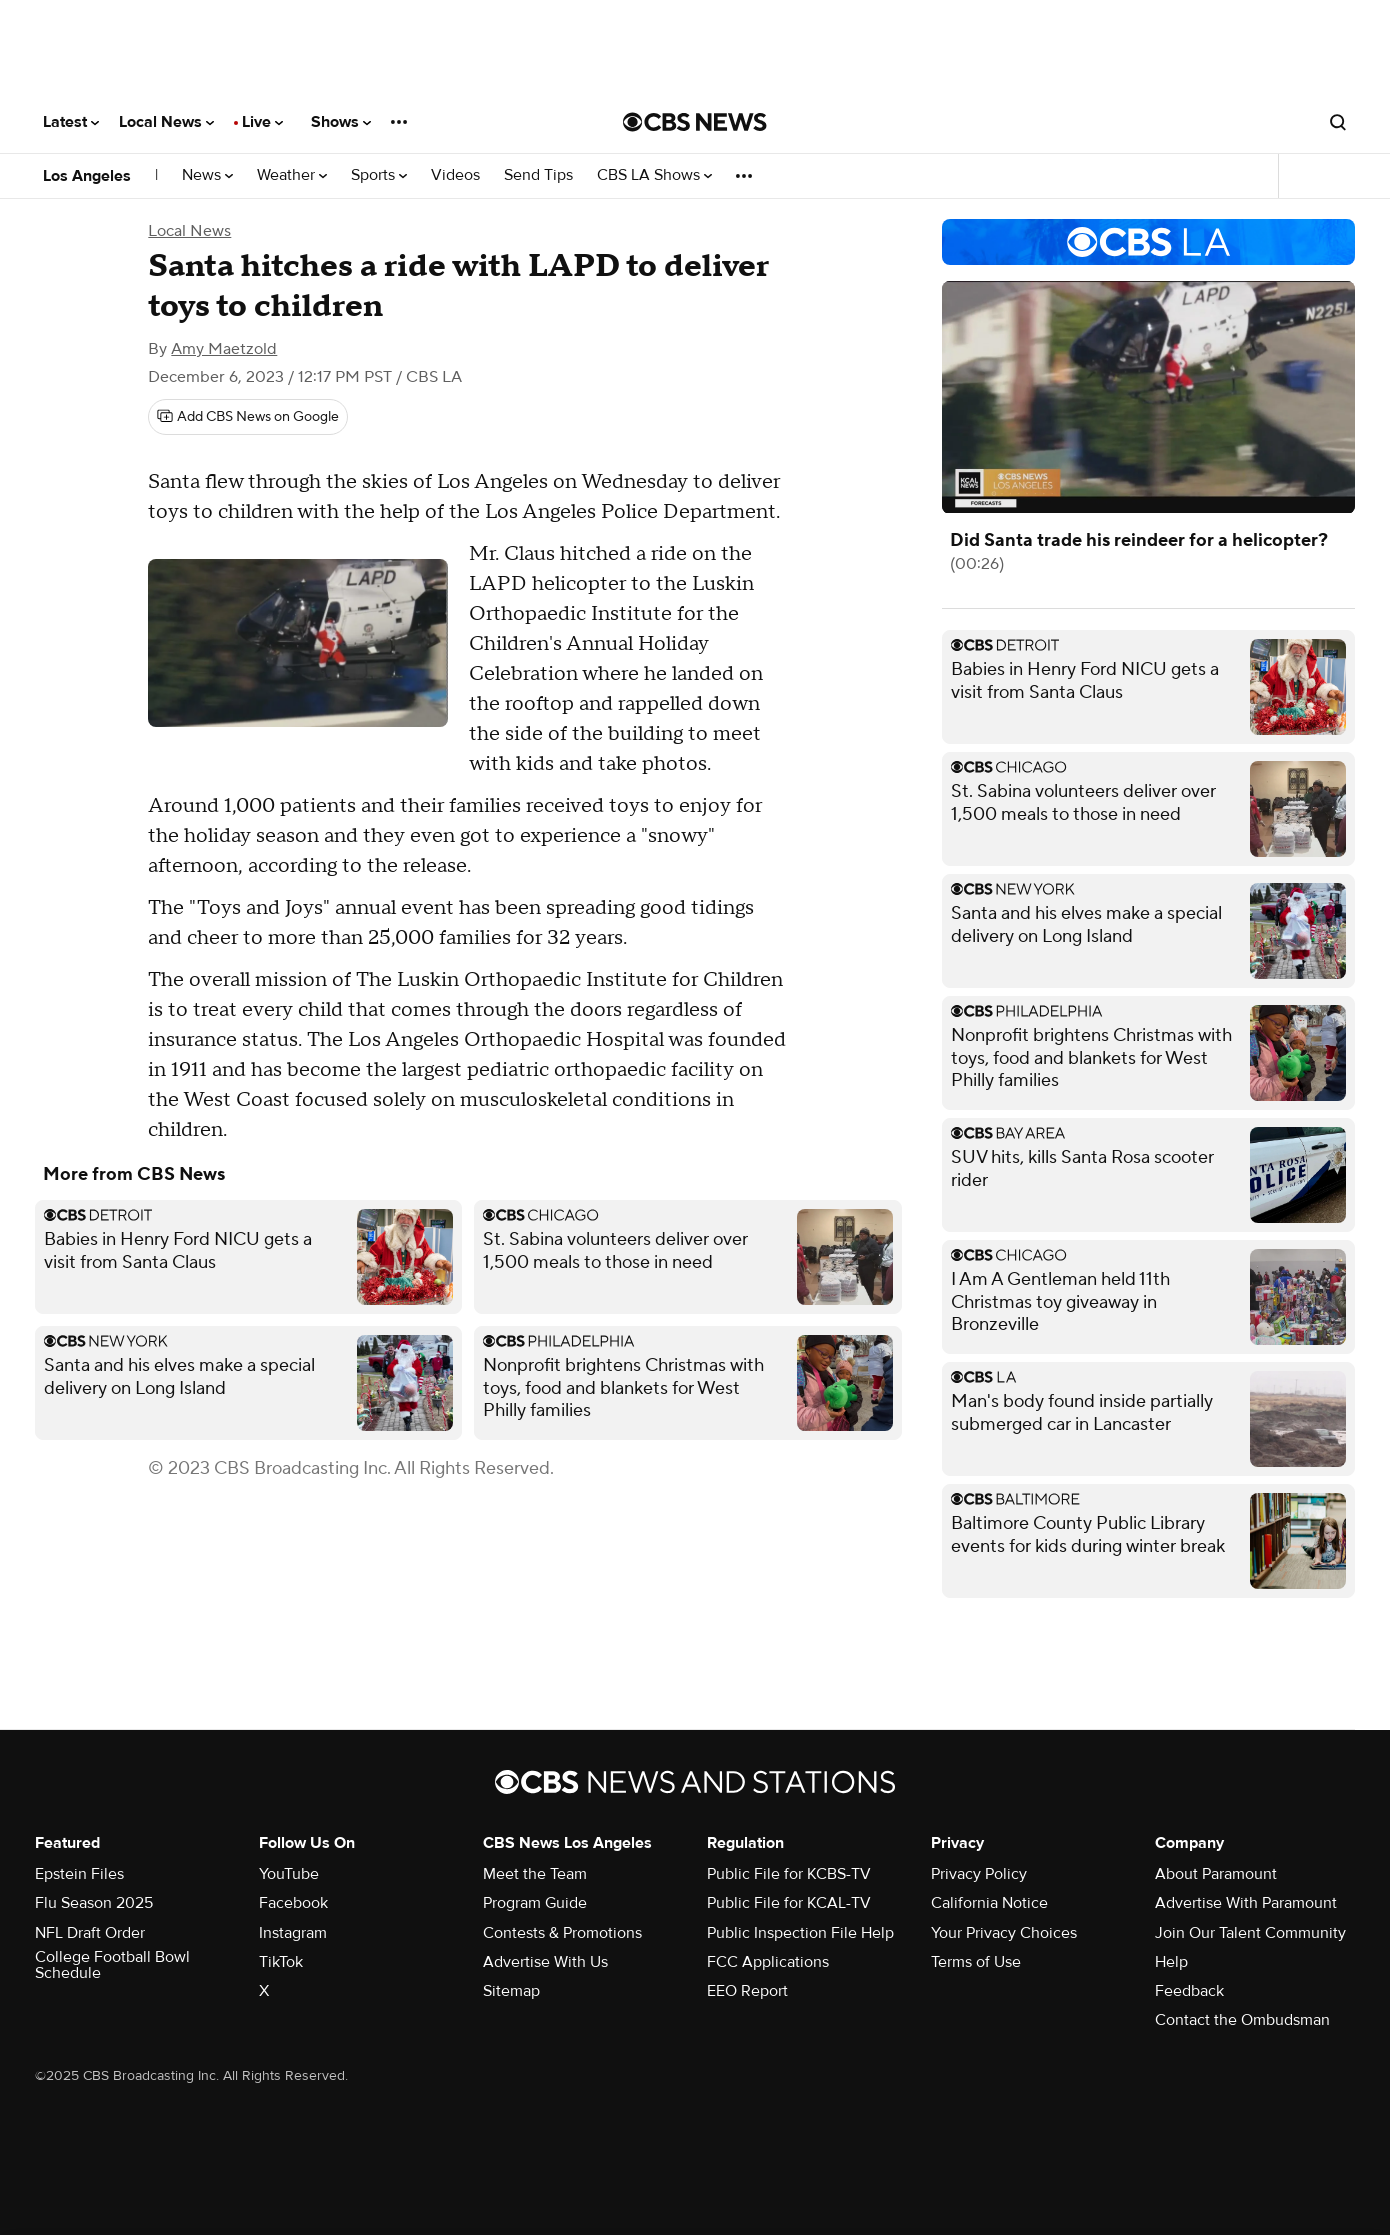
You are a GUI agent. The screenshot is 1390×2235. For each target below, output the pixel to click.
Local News (166, 122)
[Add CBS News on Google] (248, 417)
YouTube (289, 1874)
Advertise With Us (545, 1962)
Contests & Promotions (562, 1933)
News (207, 175)
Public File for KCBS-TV (789, 1874)
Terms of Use (976, 1962)
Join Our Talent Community (1250, 1933)
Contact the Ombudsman (1242, 2020)
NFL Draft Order (90, 1933)
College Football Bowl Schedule (112, 1965)
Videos (455, 175)
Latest (71, 122)
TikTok (281, 1962)
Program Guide (535, 1903)
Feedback (1189, 1991)
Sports (379, 175)
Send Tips (538, 175)
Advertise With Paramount (1246, 1903)
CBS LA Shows (654, 175)
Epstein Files (79, 1874)
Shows (341, 122)
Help (1171, 1962)
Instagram (293, 1933)
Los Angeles (87, 176)
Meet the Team (535, 1874)
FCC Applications (768, 1962)
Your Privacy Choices (1004, 1933)
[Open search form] (1338, 122)
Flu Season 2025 (94, 1903)
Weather (292, 175)
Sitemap (511, 1991)
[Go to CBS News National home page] (695, 122)
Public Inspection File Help (800, 1933)
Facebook (293, 1903)
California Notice (989, 1903)
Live (262, 122)
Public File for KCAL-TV (789, 1903)
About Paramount (1216, 1874)
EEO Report (747, 1991)
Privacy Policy (979, 1874)
